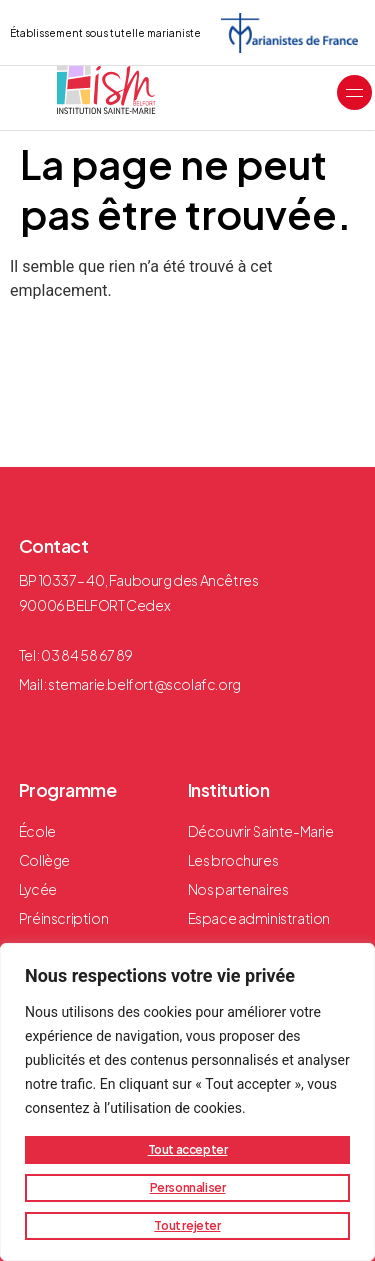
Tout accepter (188, 1149)
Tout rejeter (187, 1225)
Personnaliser (188, 1187)
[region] (187, 1102)
